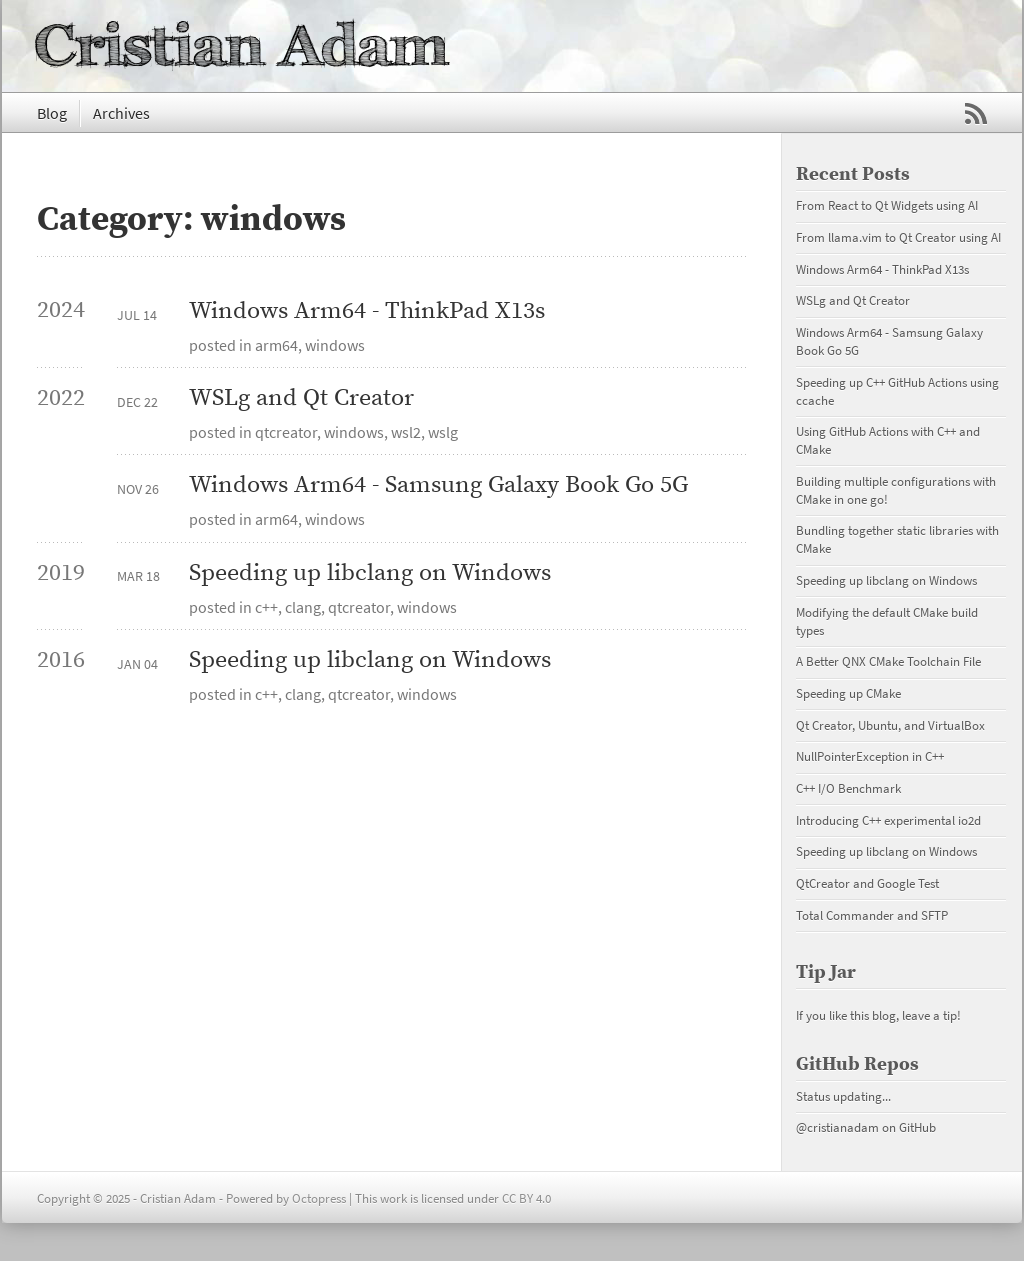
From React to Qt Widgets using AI (887, 205)
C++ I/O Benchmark (848, 788)
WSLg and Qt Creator (301, 398)
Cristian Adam (242, 46)
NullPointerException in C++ (870, 756)
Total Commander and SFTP (872, 915)
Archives (121, 113)
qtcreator (286, 432)
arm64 (276, 345)
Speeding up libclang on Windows (370, 573)
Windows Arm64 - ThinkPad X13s (367, 311)
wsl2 (406, 432)
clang (303, 607)
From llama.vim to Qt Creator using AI (898, 237)
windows (335, 345)
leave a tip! (931, 1015)
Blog (52, 113)
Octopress (319, 1198)
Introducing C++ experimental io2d (888, 820)
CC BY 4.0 (526, 1198)
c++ (266, 607)
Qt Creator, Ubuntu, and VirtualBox (890, 725)
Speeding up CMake (848, 693)
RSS (976, 114)
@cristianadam (837, 1127)
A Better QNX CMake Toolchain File (888, 661)
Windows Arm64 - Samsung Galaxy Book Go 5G (438, 485)
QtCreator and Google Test (867, 883)
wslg (443, 432)
